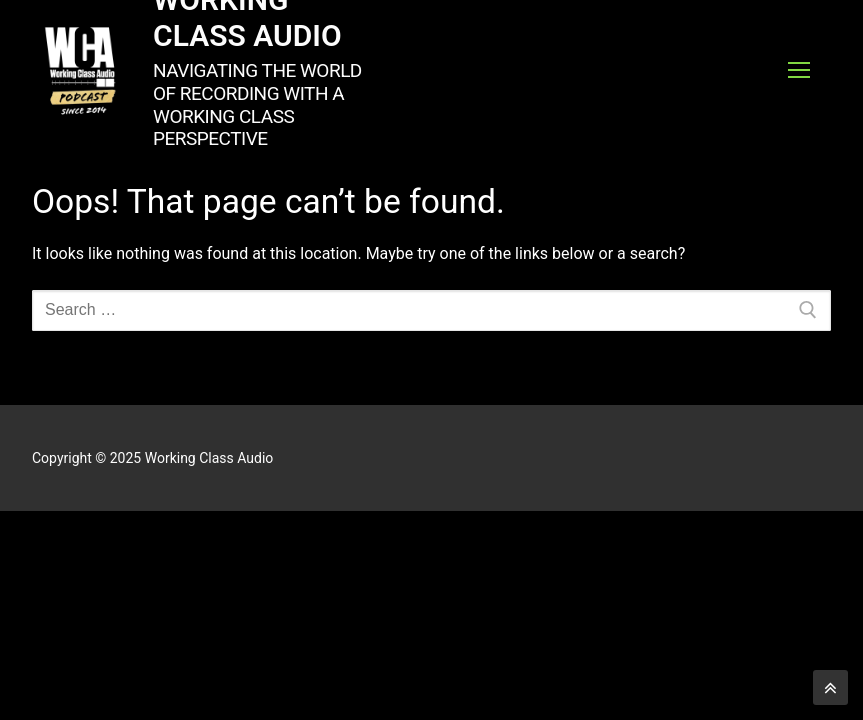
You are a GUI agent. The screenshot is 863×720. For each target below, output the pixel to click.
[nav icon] (799, 70)
